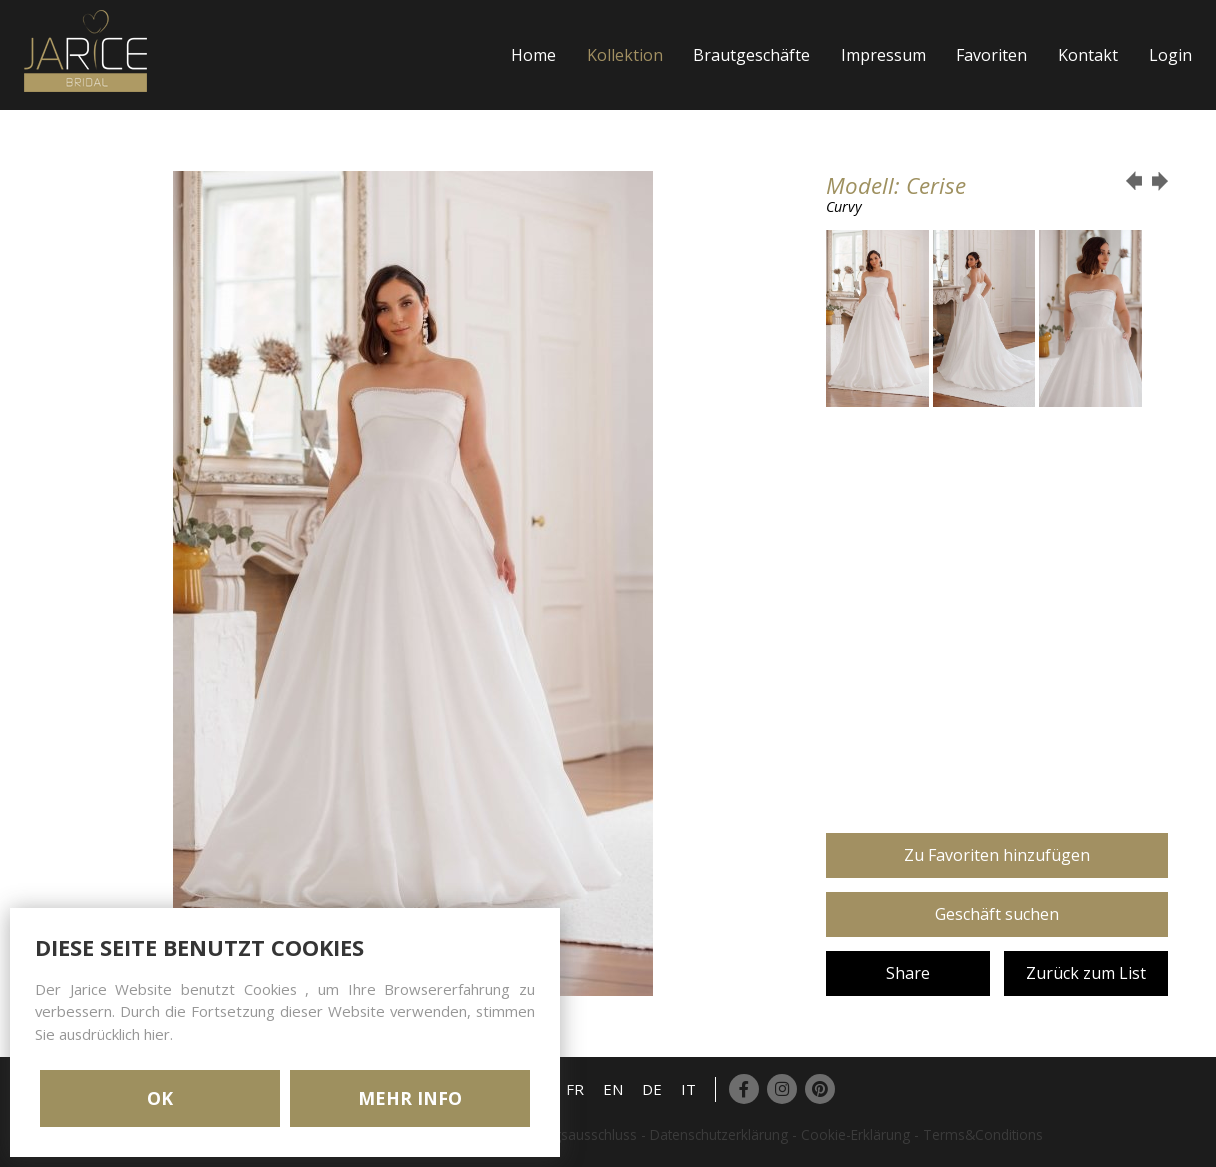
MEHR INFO (410, 1098)
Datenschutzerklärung (719, 1134)
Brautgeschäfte (751, 55)
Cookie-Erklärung (855, 1134)
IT (688, 1089)
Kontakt (1088, 55)
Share (908, 973)
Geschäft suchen (997, 914)
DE (652, 1089)
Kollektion (625, 55)
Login (1170, 55)
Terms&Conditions (983, 1134)
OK (160, 1098)
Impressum (883, 55)
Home (533, 55)
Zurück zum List (1086, 973)
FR (575, 1089)
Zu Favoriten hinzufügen (997, 855)
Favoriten (991, 55)
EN (613, 1089)
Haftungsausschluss (574, 1134)
